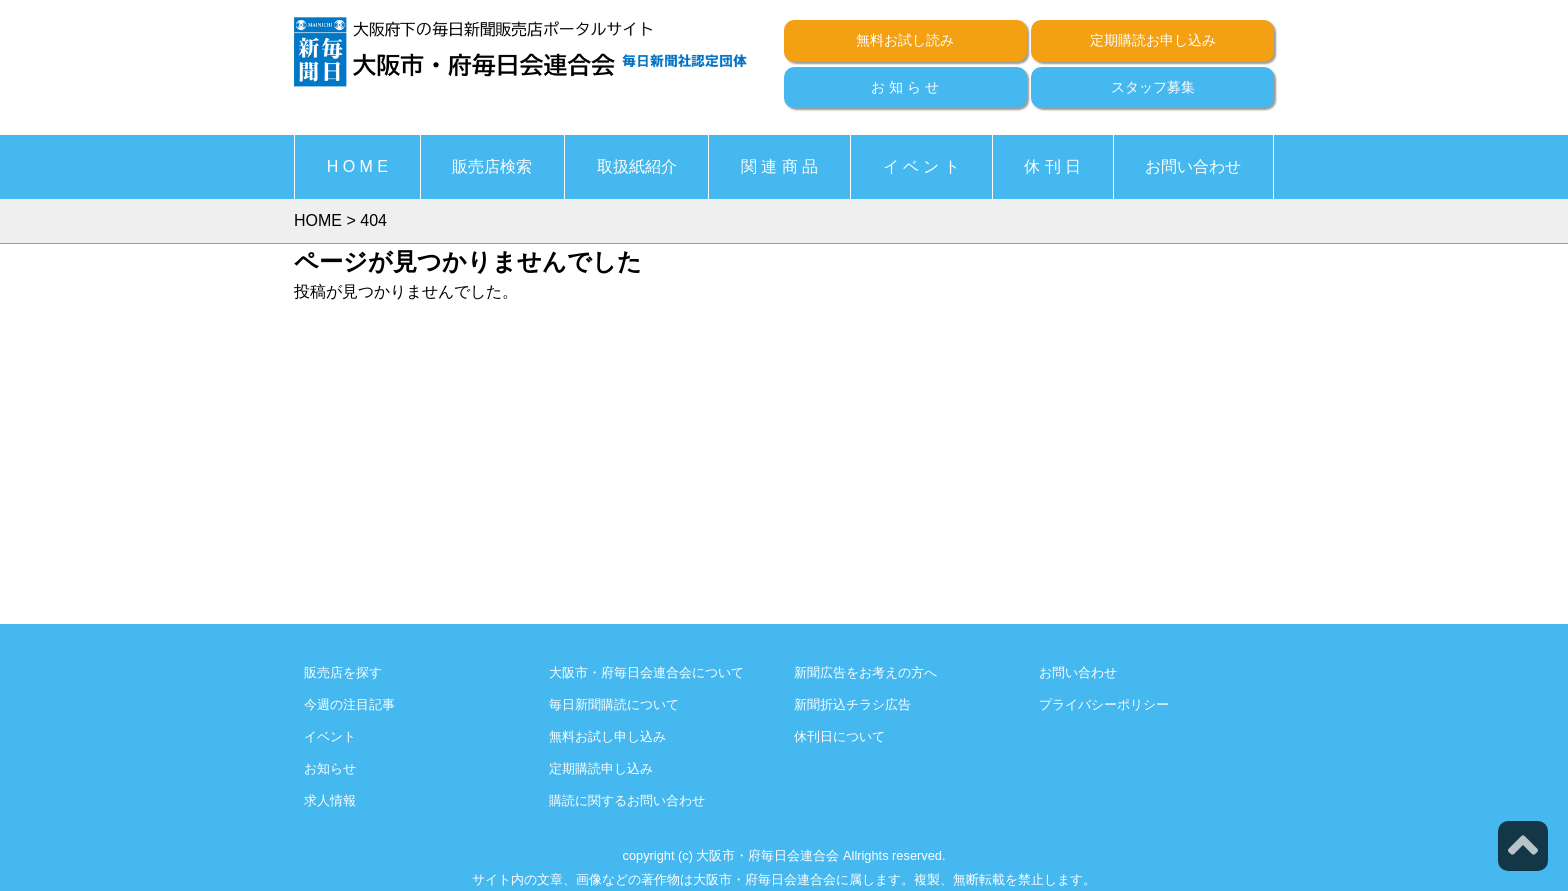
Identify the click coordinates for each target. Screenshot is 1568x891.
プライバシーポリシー (1104, 704)
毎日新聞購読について (614, 704)
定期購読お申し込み (1153, 40)
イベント (330, 736)
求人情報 (330, 800)
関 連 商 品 (779, 166)
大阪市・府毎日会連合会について (646, 672)
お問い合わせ (1193, 166)
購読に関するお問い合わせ (627, 800)
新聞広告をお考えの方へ (865, 672)
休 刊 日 (1052, 166)
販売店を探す (343, 672)
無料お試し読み (905, 40)
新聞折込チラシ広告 (852, 704)
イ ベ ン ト (921, 166)
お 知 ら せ (905, 87)
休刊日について (839, 736)
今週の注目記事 (349, 704)
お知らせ (330, 768)
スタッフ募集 (1153, 87)
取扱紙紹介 (637, 166)
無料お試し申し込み (607, 736)
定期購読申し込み (601, 768)
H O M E (357, 166)
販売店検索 (492, 166)
